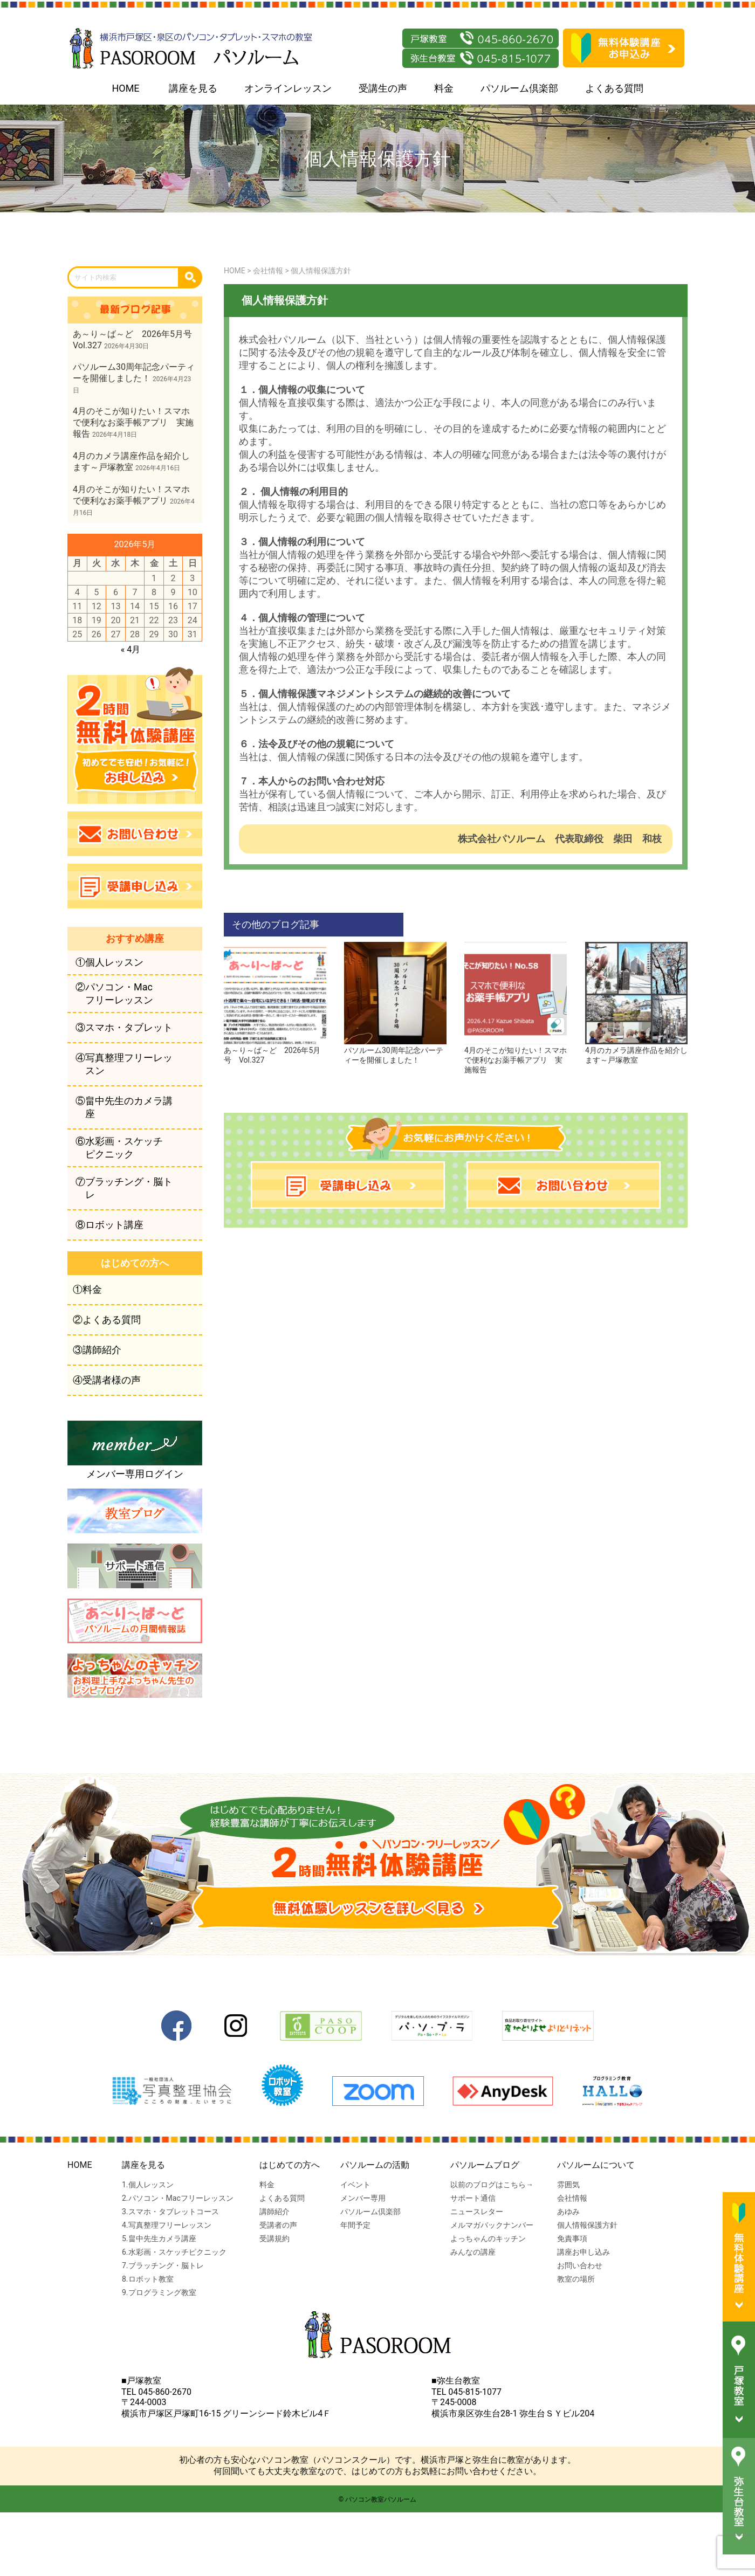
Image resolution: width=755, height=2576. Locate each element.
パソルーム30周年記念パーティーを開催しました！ (395, 1050)
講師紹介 (274, 2211)
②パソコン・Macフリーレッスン (114, 993)
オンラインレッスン (288, 88)
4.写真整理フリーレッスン (166, 2225)
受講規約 (274, 2238)
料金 (444, 88)
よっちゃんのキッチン (488, 2238)
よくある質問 (614, 88)
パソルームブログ (484, 2165)
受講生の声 (383, 88)
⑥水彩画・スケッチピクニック (119, 1147)
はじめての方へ (289, 2165)
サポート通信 (473, 2198)
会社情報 (572, 2198)
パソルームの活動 (374, 2165)
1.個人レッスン (148, 2184)
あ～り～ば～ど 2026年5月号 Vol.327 (275, 1050)
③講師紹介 (97, 1349)
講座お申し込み (583, 2252)
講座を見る (193, 88)
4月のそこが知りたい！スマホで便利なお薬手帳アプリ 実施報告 (515, 1055)
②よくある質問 (107, 1319)
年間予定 (355, 2225)
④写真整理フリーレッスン (124, 1064)
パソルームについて (596, 2165)
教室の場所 (576, 2279)
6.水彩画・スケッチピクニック (174, 2252)
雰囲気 (568, 2184)
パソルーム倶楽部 (519, 88)
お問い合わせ (579, 2265)
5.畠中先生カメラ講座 (159, 2238)
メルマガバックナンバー (491, 2225)
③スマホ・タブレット (124, 1027)
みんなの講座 (473, 2252)
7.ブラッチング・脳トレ (163, 2265)
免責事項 (572, 2238)
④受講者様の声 (107, 1380)
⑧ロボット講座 (109, 1224)
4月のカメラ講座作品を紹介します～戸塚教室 (636, 1050)
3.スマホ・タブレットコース (170, 2211)
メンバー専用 (363, 2198)
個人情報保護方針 (587, 2225)
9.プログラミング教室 (159, 2292)
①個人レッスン (109, 962)
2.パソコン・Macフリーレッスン (178, 2198)
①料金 (87, 1289)
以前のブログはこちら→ (491, 2184)
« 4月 (130, 649)
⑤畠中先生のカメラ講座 (124, 1107)
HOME (125, 88)
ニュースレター (476, 2211)
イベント (355, 2184)
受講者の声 (278, 2225)
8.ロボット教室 (148, 2279)
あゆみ (568, 2211)
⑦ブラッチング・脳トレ (124, 1188)
